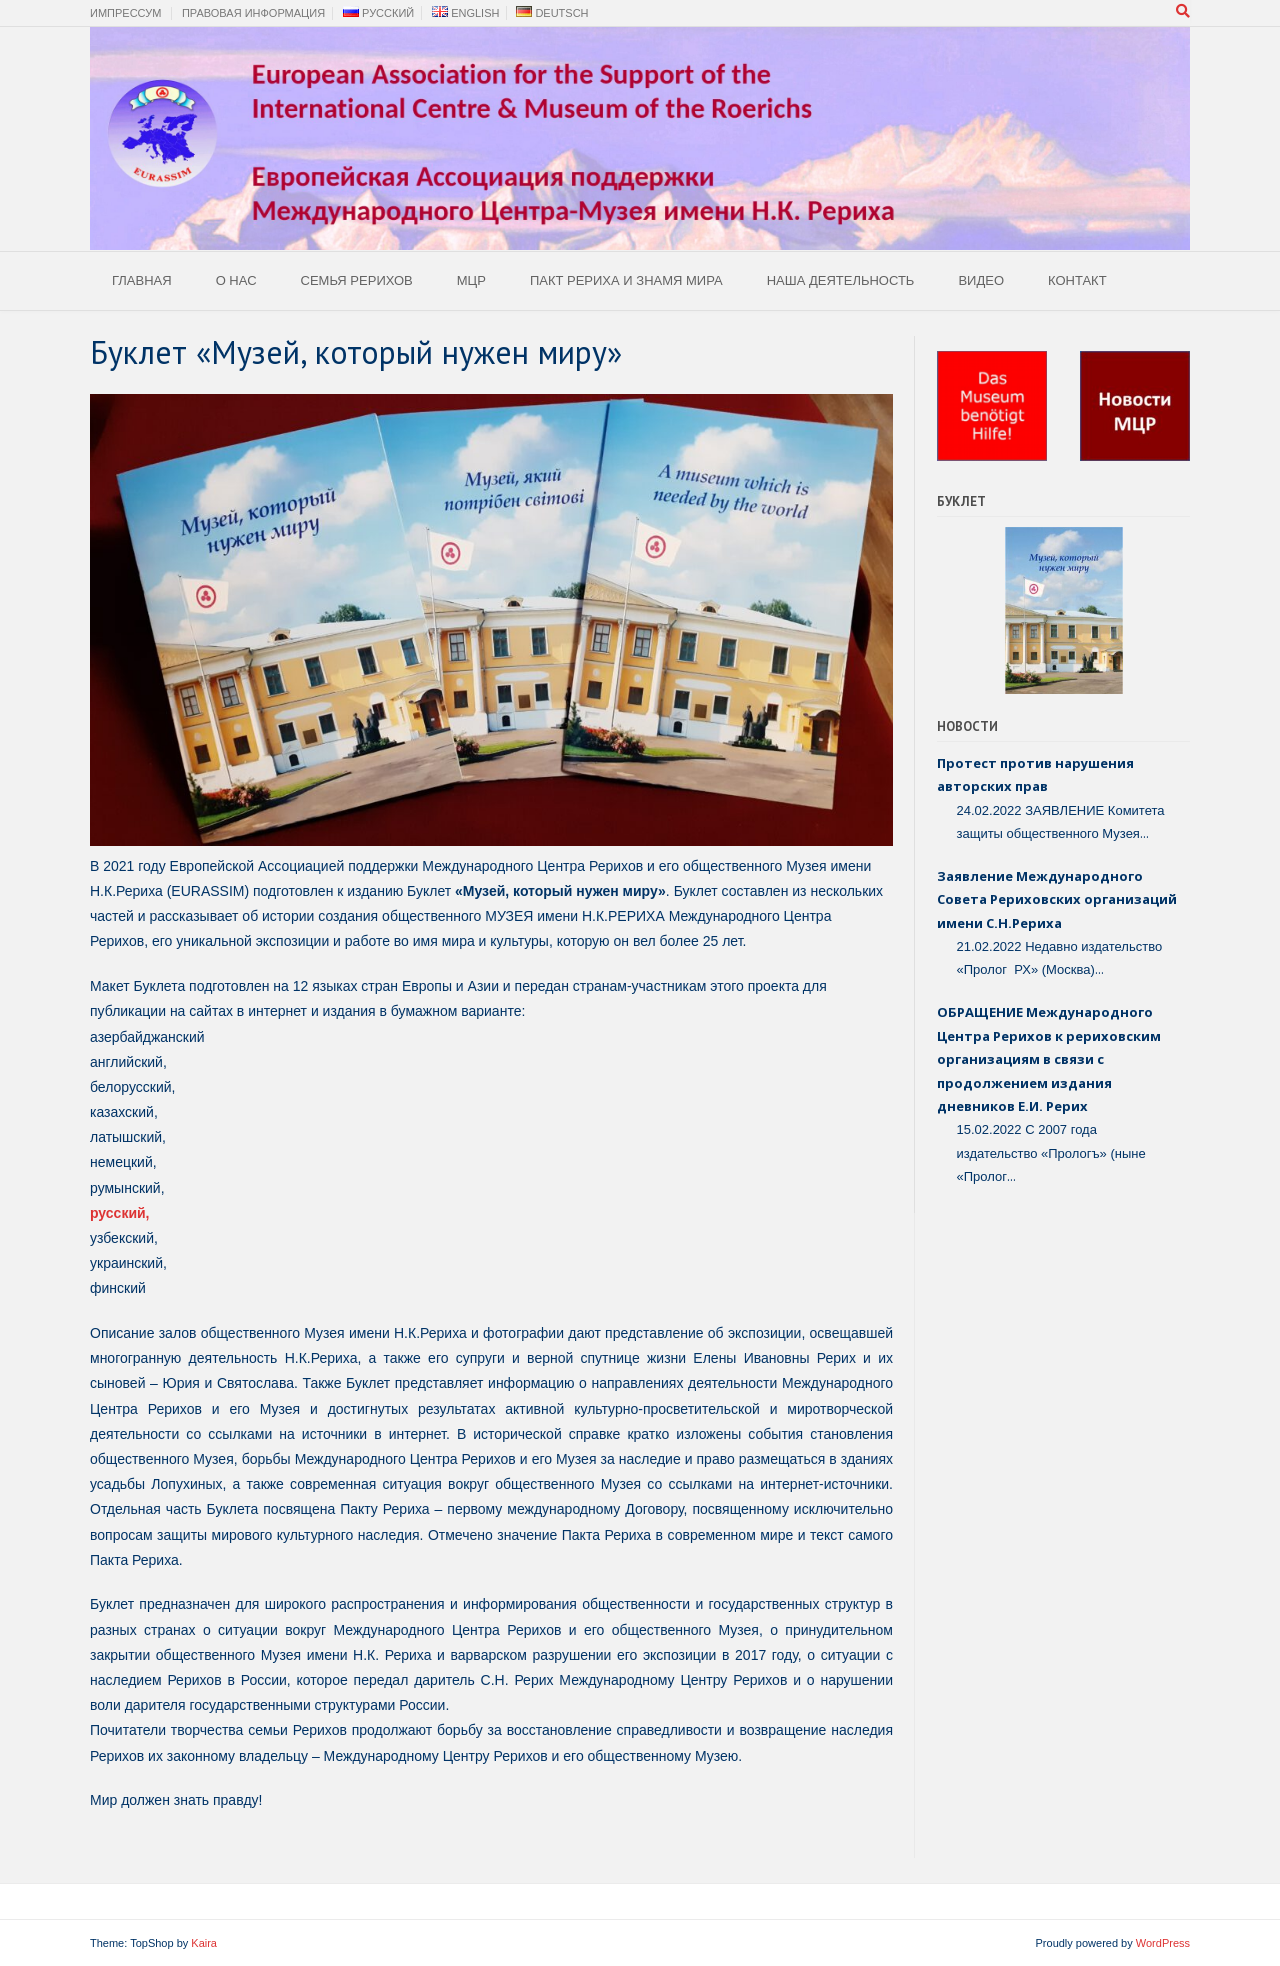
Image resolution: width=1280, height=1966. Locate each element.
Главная (142, 280)
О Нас (236, 280)
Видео (981, 280)
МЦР (471, 280)
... (1144, 833)
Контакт (1077, 280)
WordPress (1163, 1943)
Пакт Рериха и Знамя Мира (626, 280)
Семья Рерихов (357, 280)
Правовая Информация (253, 13)
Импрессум (125, 13)
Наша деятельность (841, 280)
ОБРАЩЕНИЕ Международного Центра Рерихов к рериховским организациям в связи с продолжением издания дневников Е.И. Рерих (1049, 1059)
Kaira (204, 1943)
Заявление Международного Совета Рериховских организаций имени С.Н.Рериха (1057, 899)
